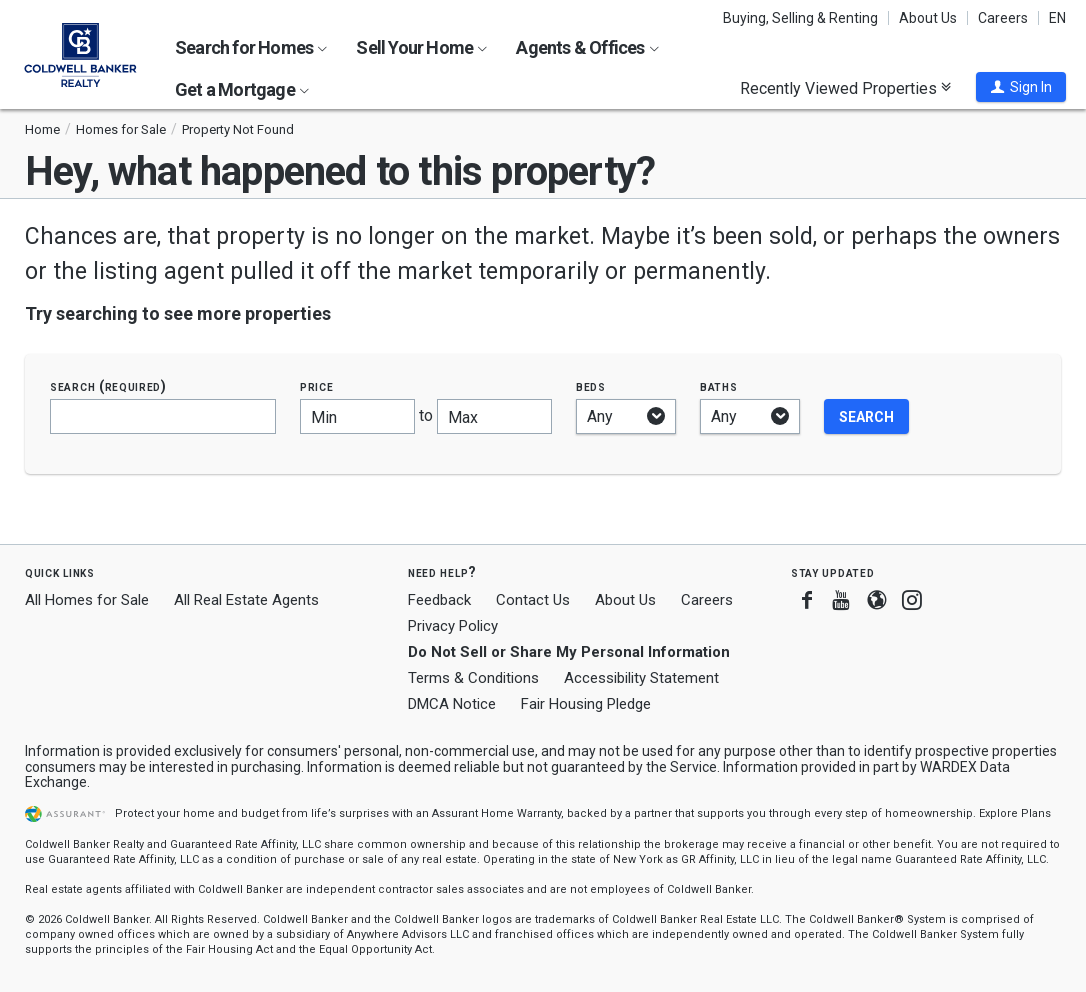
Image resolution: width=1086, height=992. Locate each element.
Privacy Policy (453, 626)
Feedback (439, 600)
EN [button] (1057, 18)
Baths (719, 386)
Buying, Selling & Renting (800, 18)
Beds (591, 386)
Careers (1003, 18)
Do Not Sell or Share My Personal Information (569, 652)
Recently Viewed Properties (845, 88)
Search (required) (108, 386)
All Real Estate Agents (246, 600)
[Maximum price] (494, 416)
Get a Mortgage (242, 89)
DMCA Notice (452, 704)
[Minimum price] (357, 416)
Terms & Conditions (473, 678)
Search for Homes (251, 47)
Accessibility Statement (641, 678)
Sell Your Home (421, 47)
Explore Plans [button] (1015, 813)
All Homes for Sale (87, 600)
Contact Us (533, 600)
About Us (928, 18)
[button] (1021, 87)
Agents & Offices (587, 47)
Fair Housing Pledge (586, 704)
